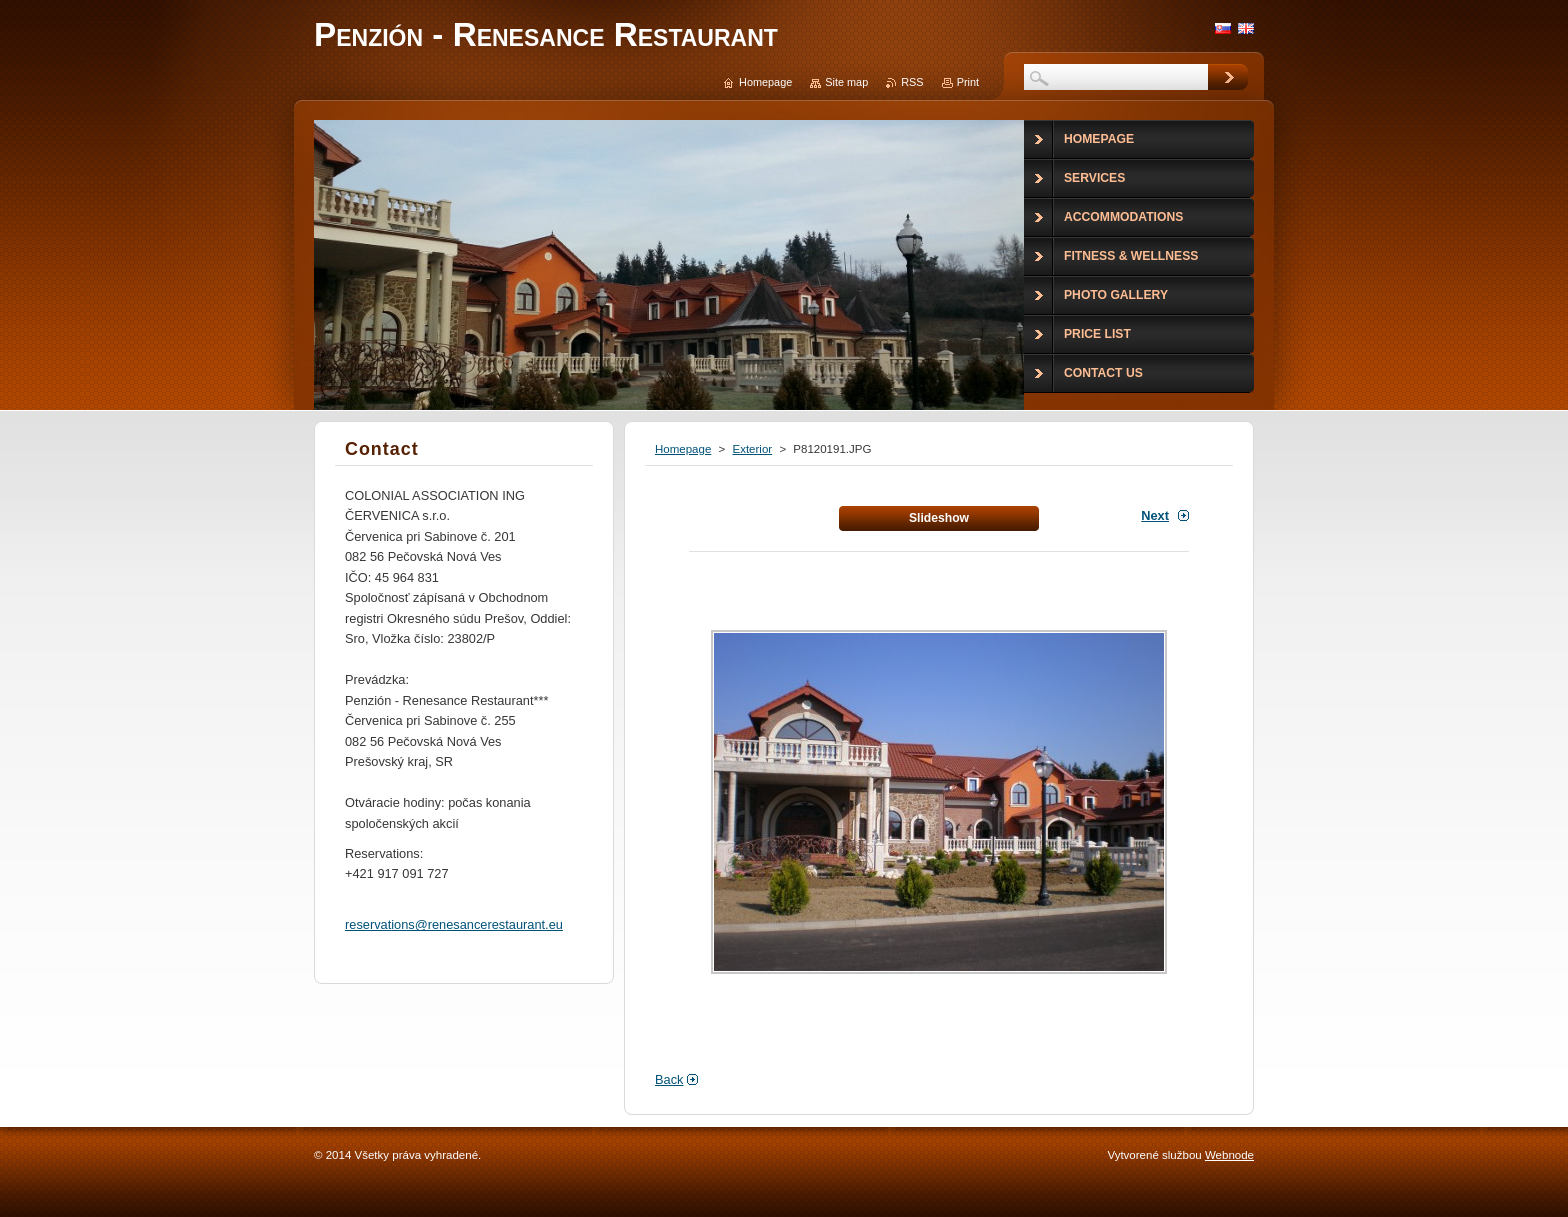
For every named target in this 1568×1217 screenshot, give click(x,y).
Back (669, 1079)
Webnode (1229, 1155)
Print (968, 82)
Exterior (752, 449)
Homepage (683, 449)
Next (1155, 515)
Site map (846, 82)
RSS (912, 82)
